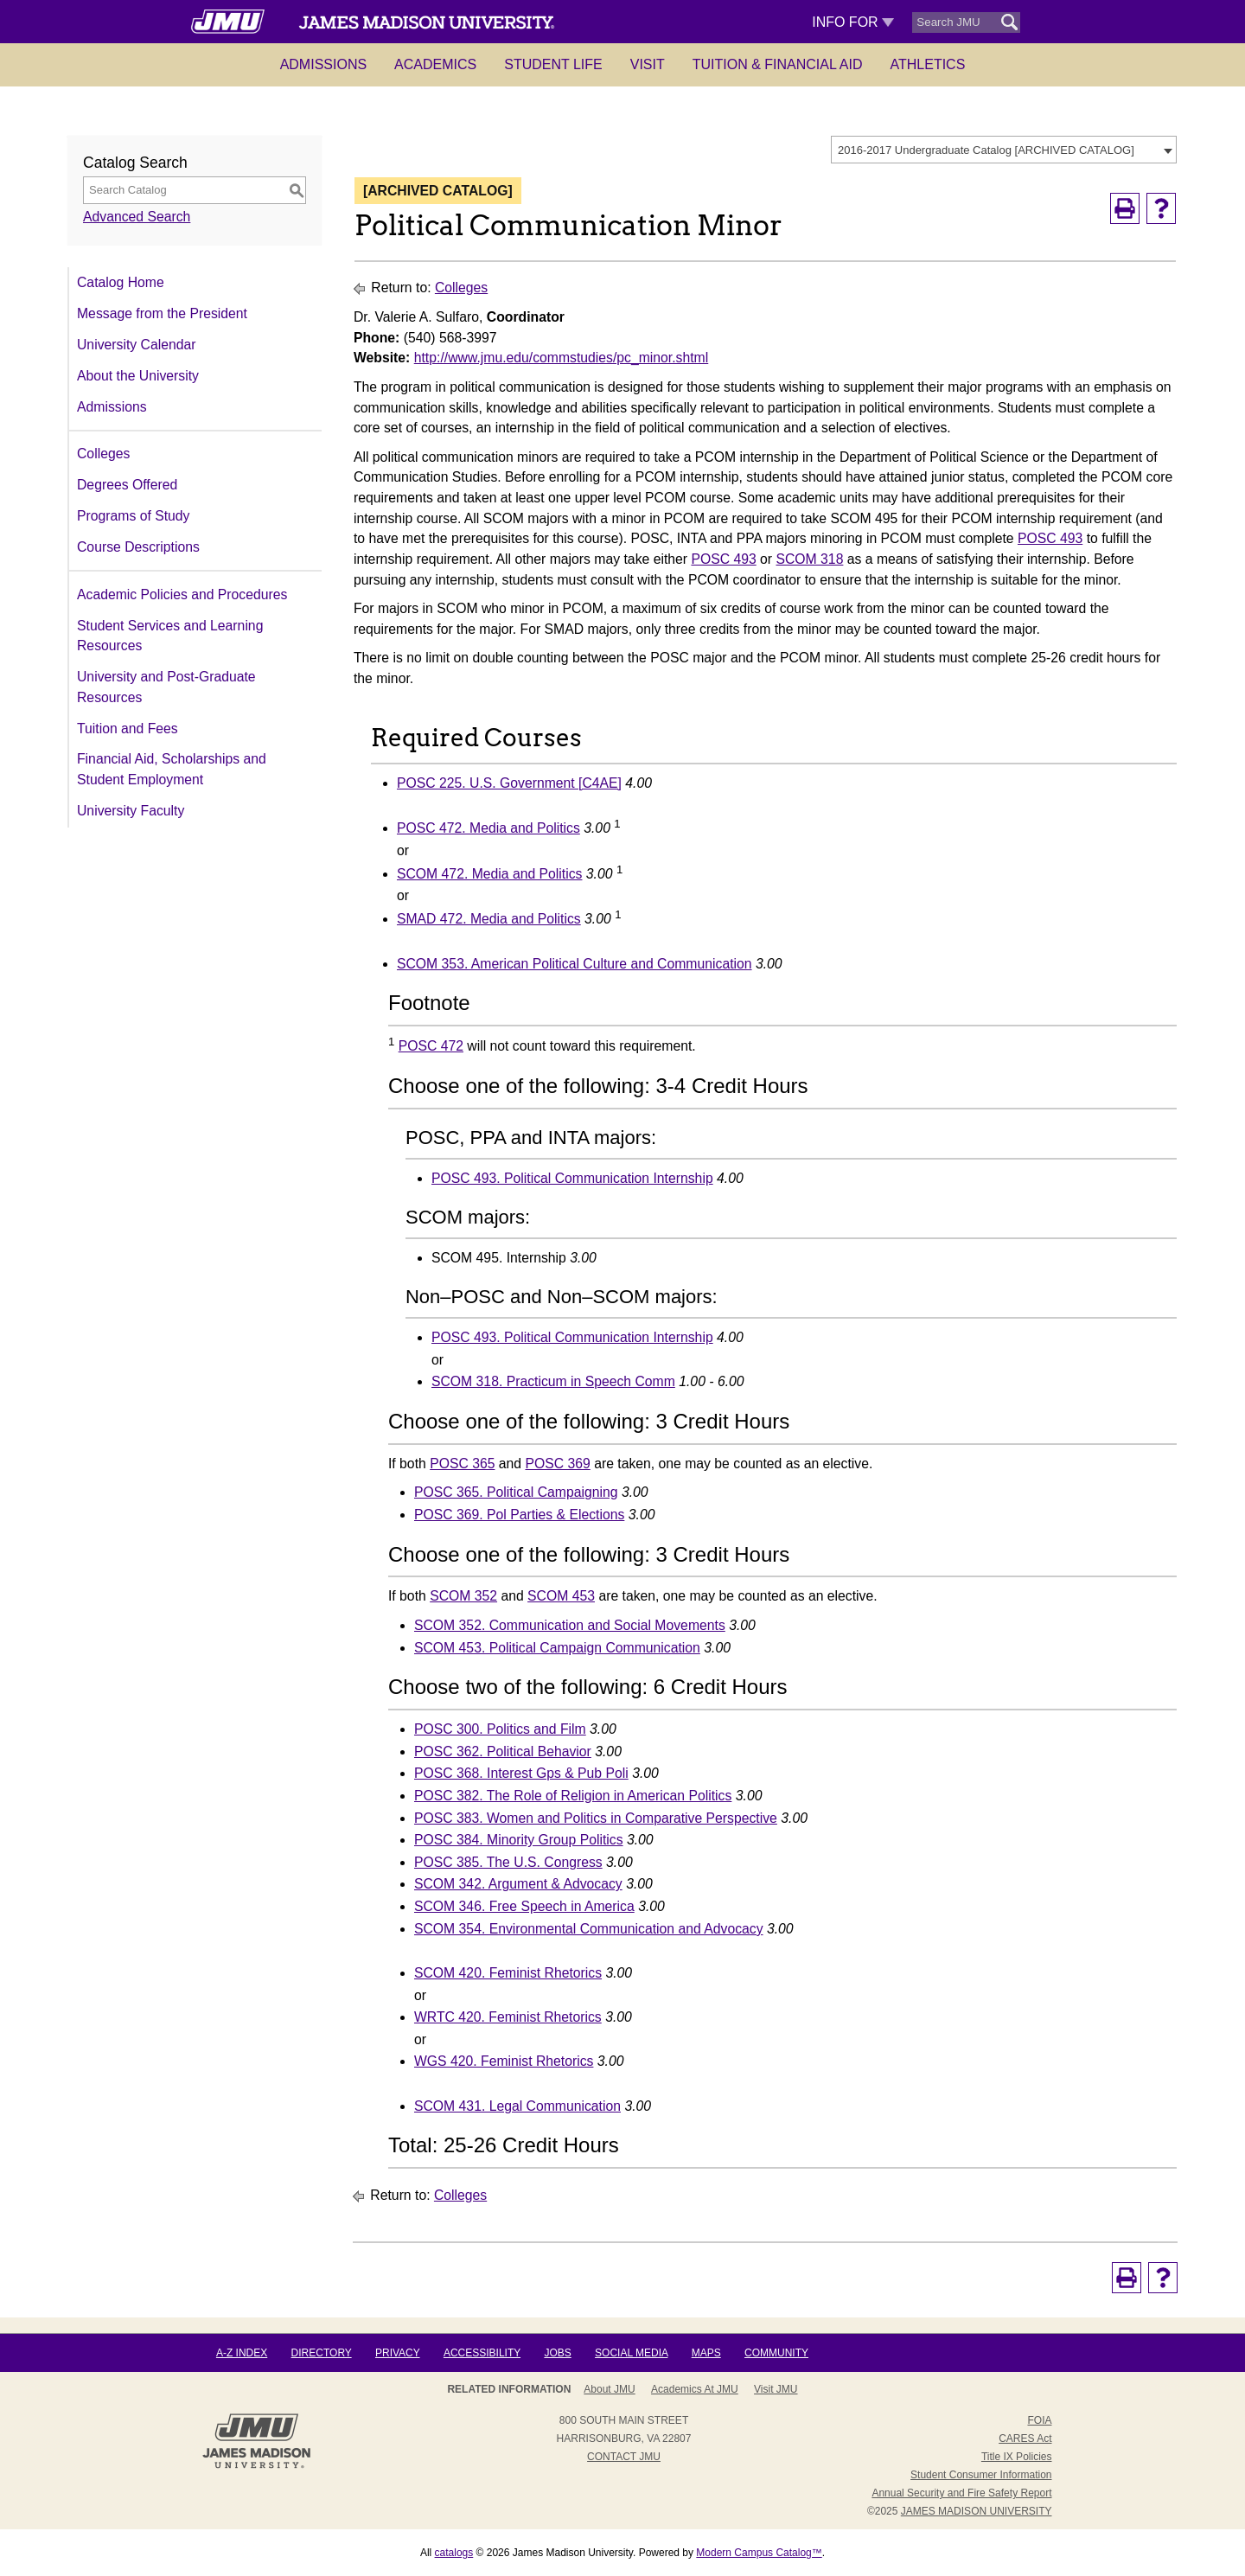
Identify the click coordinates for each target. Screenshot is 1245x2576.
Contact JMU (624, 2457)
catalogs (454, 2553)
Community (776, 2353)
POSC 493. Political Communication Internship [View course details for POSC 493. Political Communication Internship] (572, 1178)
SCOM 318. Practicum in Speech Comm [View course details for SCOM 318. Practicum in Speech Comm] (553, 1381)
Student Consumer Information (980, 2475)
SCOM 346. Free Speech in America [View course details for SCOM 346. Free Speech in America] (524, 1906)
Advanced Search (136, 216)
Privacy (397, 2353)
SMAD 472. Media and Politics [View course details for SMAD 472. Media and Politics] (489, 918)
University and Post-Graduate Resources (166, 687)
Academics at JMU (694, 2389)
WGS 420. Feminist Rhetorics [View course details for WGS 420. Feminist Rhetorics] (503, 2061)
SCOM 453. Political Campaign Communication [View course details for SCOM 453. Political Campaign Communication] (557, 1647)
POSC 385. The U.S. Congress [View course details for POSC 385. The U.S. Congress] (508, 1862)
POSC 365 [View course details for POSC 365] (462, 1463)
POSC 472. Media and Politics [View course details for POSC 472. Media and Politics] (488, 828)
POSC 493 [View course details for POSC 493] (1050, 538)
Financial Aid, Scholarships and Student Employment (171, 769)
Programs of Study (133, 515)
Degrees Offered (127, 484)
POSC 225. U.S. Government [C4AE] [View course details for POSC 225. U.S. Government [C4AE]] (509, 783)
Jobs (557, 2353)
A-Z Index (241, 2353)
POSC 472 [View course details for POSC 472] (431, 1046)
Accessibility (482, 2353)
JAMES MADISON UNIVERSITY (976, 2511)
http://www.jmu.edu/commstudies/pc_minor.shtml (561, 357)
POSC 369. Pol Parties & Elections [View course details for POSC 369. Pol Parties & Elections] (519, 1514)
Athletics (928, 64)
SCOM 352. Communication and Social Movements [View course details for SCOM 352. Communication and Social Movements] (569, 1625)
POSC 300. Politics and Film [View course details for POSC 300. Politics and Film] (500, 1729)
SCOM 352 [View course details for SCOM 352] (463, 1595)
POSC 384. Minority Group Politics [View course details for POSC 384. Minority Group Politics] (518, 1839)
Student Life (553, 64)
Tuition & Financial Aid (778, 64)
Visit (647, 64)
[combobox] (1004, 149)
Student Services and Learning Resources (170, 636)
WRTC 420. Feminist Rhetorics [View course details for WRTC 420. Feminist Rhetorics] (508, 2017)
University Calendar (136, 344)
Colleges (103, 453)
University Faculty (130, 810)
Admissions (323, 64)
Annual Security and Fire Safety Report (961, 2493)
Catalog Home (120, 282)
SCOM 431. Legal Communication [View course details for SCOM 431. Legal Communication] (517, 2106)
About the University (138, 375)
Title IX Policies (1016, 2457)
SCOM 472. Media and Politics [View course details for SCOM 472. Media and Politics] (489, 873)
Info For (853, 22)
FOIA (1039, 2420)
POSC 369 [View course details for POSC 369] (557, 1463)
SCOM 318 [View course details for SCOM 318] (809, 559)
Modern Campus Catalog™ (758, 2553)
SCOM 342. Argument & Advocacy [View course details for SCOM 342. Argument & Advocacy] (518, 1883)
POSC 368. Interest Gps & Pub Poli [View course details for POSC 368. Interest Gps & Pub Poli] (521, 1773)
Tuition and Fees (127, 728)
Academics (435, 64)
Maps (706, 2353)
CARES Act (1025, 2438)
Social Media (631, 2353)
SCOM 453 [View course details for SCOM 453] (561, 1595)
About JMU (609, 2389)
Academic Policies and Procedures (182, 594)
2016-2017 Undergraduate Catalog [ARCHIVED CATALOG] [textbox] (986, 150)
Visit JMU (775, 2389)
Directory (321, 2353)
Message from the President (162, 313)
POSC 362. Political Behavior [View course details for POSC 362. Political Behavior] (502, 1751)
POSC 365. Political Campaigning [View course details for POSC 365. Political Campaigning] (516, 1492)
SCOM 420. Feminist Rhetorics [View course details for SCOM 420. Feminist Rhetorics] (508, 1973)
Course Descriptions (138, 547)
